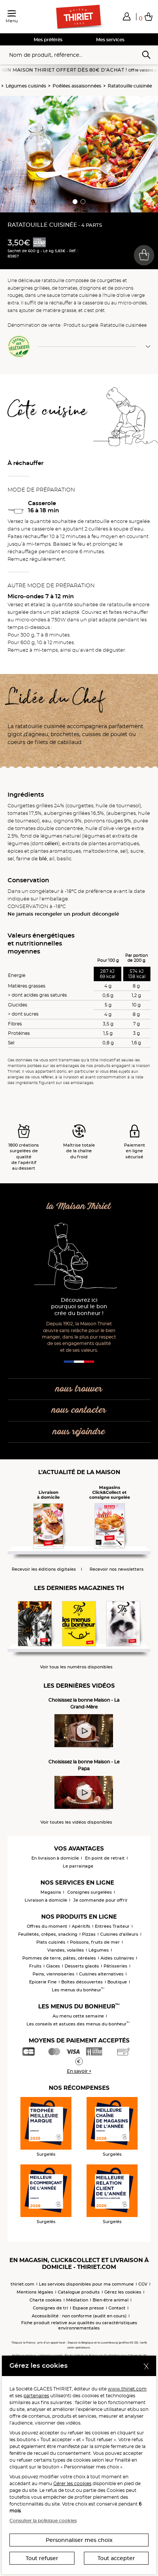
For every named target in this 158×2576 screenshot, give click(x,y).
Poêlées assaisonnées (77, 86)
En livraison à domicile (55, 1858)
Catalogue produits (79, 2292)
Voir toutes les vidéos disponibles (76, 1822)
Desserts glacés (82, 1966)
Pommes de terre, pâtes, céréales (59, 1958)
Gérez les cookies (122, 2292)
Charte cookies (45, 2300)
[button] (126, 16)
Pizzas (89, 1934)
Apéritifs (81, 1926)
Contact (116, 2308)
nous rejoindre (79, 1432)
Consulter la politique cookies (43, 2520)
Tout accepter (116, 2558)
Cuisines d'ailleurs (119, 1934)
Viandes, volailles (65, 1950)
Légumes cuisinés (26, 86)
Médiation (77, 2300)
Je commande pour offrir (100, 1900)
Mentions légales (35, 2292)
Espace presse (88, 2308)
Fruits (35, 1966)
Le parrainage (78, 1866)
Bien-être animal (111, 2300)
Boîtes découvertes (82, 1982)
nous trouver (79, 1389)
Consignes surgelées (89, 1892)
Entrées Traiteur (112, 1926)
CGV (142, 2284)
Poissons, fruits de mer (95, 1942)
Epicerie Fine (43, 1982)
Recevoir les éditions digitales (44, 1569)
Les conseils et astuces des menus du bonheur (78, 2024)
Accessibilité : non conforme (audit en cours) (79, 2316)
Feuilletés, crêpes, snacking (47, 1934)
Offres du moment (47, 1926)
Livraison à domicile (46, 1900)
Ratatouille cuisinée (130, 86)
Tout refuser (42, 2558)
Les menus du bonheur (78, 1989)
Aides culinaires (117, 1958)
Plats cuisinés (50, 1942)
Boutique (117, 1982)
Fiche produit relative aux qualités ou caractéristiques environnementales (79, 2325)
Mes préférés (48, 39)
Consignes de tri (50, 2308)
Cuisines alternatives (101, 1974)
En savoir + (79, 2071)
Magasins (50, 1892)
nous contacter (79, 1410)
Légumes (98, 1950)
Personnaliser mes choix (79, 2540)
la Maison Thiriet (79, 1206)
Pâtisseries (115, 1966)
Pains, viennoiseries (53, 1974)
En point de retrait (105, 1858)
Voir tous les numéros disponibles (76, 1667)
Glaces (53, 1966)
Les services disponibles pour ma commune (86, 2284)
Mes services (110, 39)
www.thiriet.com (127, 2389)
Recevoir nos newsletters (117, 1569)
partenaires (36, 2395)
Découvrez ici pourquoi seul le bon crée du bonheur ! (79, 1307)
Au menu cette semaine (78, 2016)
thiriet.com (22, 2284)
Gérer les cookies (72, 2483)
